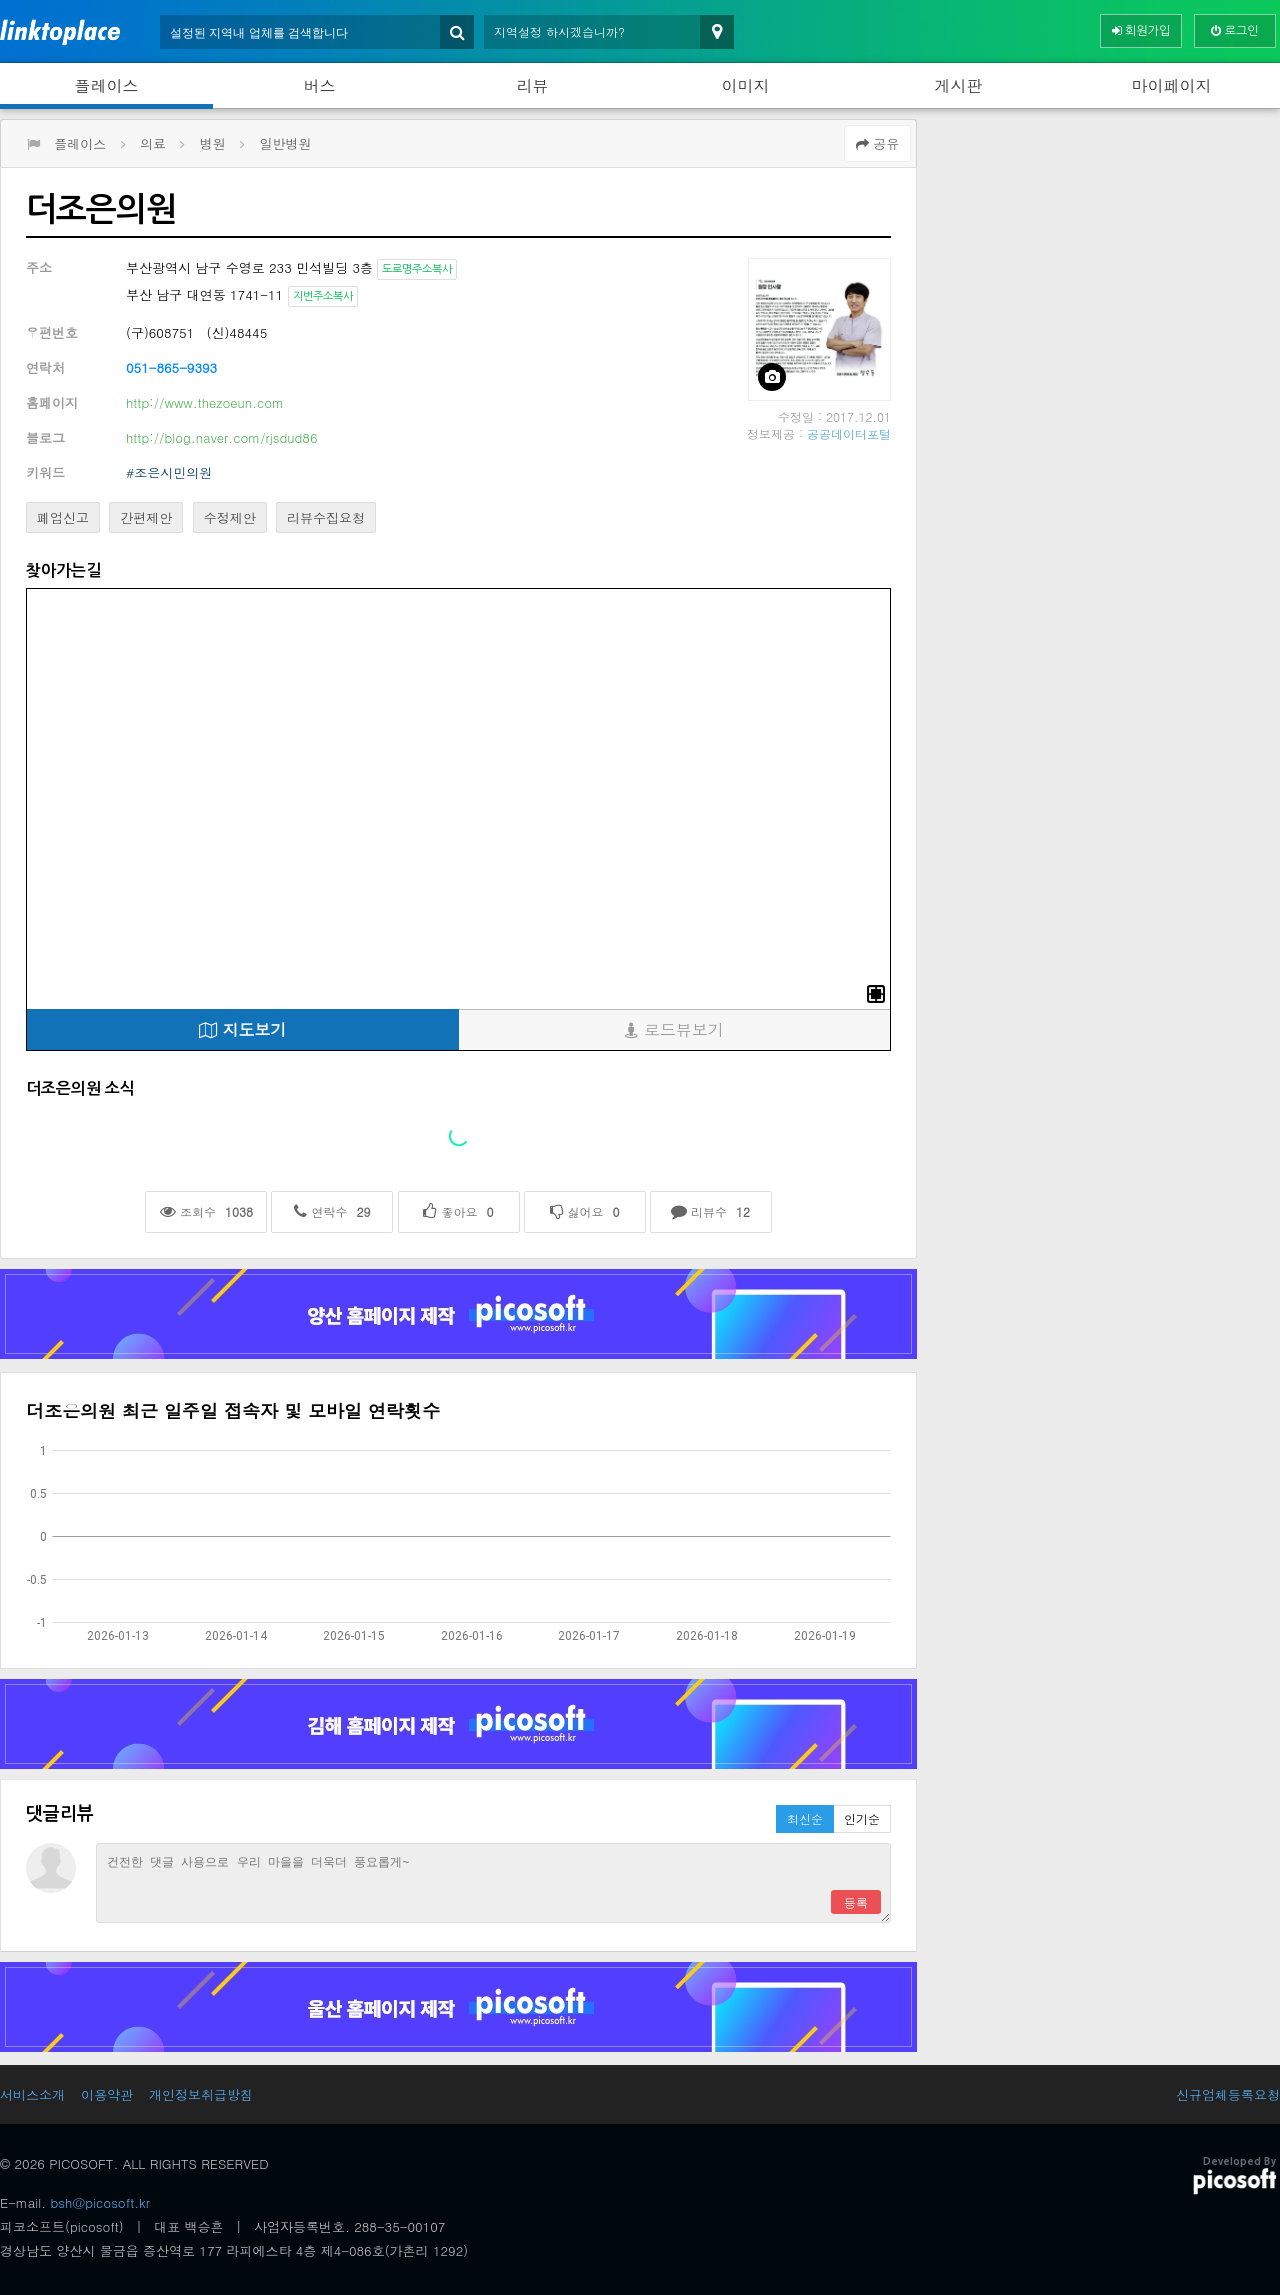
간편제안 (146, 517)
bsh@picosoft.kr (100, 2202)
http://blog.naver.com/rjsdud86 (221, 437)
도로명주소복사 (417, 269)
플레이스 (107, 85)
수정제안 (230, 517)
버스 (320, 85)
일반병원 (285, 143)
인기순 (862, 1818)
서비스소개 (32, 2094)
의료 (153, 143)
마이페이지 (1172, 85)
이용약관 (107, 2094)
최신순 (805, 1818)
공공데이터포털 (849, 433)
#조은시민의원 (169, 472)
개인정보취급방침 (201, 2094)
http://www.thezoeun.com (205, 402)
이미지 (746, 85)
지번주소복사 (323, 296)
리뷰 (533, 85)
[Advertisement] (1103, 259)
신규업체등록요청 (1228, 2094)
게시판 (959, 85)
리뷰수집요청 (326, 517)
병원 (213, 143)
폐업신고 (63, 517)
